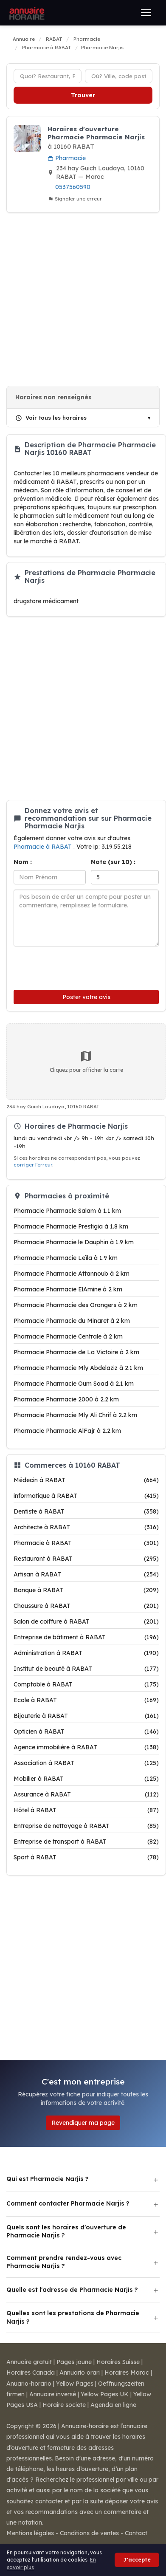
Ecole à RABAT (86, 1700)
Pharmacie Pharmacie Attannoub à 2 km (71, 1273)
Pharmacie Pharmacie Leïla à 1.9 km (66, 1258)
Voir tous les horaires (51, 417)
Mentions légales (30, 2533)
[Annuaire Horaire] (26, 12)
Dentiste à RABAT (86, 1511)
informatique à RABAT (86, 1495)
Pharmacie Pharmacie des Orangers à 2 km (76, 1305)
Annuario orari (79, 2372)
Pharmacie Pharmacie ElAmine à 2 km (68, 1289)
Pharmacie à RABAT (43, 846)
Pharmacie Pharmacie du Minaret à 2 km (72, 1321)
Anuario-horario (28, 2383)
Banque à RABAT (86, 1590)
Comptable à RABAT (86, 1684)
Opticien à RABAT (86, 1731)
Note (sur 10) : (113, 862)
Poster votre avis (86, 997)
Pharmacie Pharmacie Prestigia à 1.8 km (71, 1226)
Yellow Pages (74, 2383)
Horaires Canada (30, 2372)
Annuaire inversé (52, 2394)
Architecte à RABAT (86, 1527)
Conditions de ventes (89, 2533)
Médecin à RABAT (86, 1480)
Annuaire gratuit (29, 2362)
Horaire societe (64, 2405)
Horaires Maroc (126, 2372)
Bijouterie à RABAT (86, 1716)
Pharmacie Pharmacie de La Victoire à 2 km (76, 1352)
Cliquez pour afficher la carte (86, 1061)
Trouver (83, 95)
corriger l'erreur (33, 1165)
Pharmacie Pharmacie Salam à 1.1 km (67, 1211)
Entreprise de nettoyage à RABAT (86, 1826)
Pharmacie (67, 158)
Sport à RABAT (86, 1857)
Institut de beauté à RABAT (86, 1668)
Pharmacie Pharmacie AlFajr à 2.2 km (67, 1431)
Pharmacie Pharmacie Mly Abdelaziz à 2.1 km (78, 1368)
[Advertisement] (79, 299)
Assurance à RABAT (86, 1794)
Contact (136, 2533)
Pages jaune (74, 2362)
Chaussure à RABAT (86, 1606)
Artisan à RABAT (86, 1574)
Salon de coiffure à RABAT (86, 1621)
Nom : (23, 862)
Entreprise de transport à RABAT (86, 1841)
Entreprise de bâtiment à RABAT (86, 1637)
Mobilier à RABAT (86, 1778)
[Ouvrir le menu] (146, 13)
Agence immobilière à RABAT (86, 1747)
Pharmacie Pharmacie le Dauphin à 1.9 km (74, 1242)
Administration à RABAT (86, 1653)
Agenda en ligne (113, 2405)
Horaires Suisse (118, 2362)
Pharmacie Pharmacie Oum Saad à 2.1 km (74, 1383)
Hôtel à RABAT (86, 1810)
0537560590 (72, 187)
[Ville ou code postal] (119, 76)
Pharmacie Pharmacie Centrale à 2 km (68, 1336)
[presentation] (70, 966)
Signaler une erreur (75, 199)
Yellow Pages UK (105, 2394)
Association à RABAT (86, 1763)
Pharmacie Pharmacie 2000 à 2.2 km (66, 1399)
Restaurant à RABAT (86, 1558)
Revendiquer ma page (83, 2123)
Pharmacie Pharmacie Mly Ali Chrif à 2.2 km (75, 1415)
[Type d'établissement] (48, 76)
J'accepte (137, 2559)
